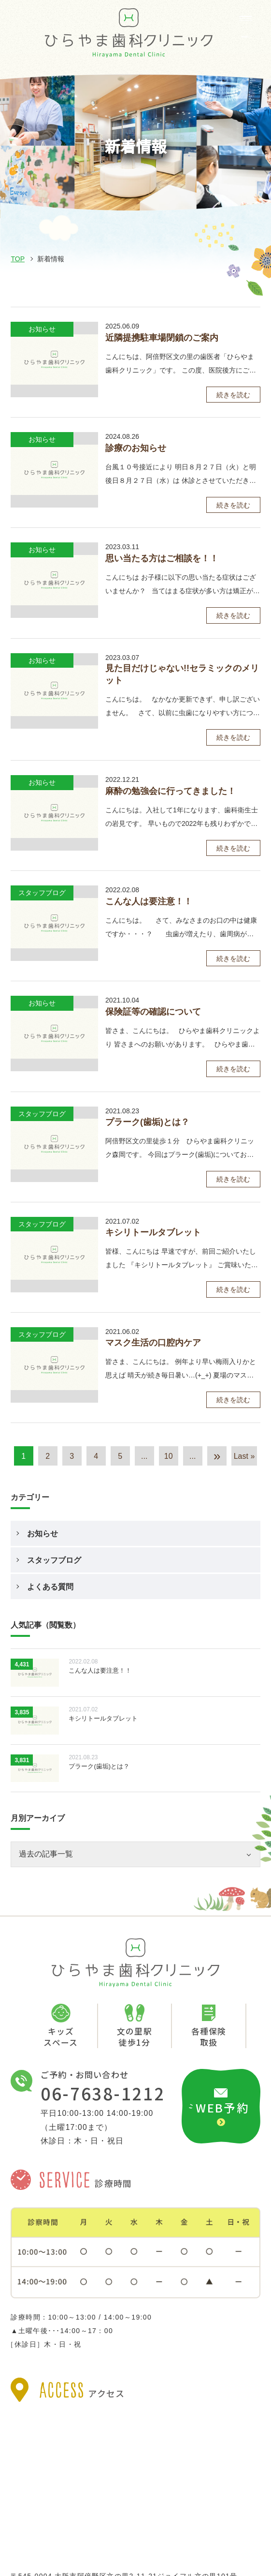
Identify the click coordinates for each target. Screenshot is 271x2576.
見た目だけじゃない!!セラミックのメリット (182, 674)
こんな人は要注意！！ (148, 901)
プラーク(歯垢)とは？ (147, 1122)
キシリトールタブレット (153, 1232)
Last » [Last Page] (244, 1456)
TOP (18, 259)
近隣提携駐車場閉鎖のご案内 (161, 338)
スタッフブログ (54, 1560)
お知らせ (42, 1533)
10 (168, 1456)
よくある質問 (50, 1587)
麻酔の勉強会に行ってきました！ (170, 791)
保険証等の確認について (153, 1012)
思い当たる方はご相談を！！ (161, 558)
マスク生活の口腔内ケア (153, 1343)
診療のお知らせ (135, 448)
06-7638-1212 (103, 2093)
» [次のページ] (217, 1456)
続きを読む (233, 395)
